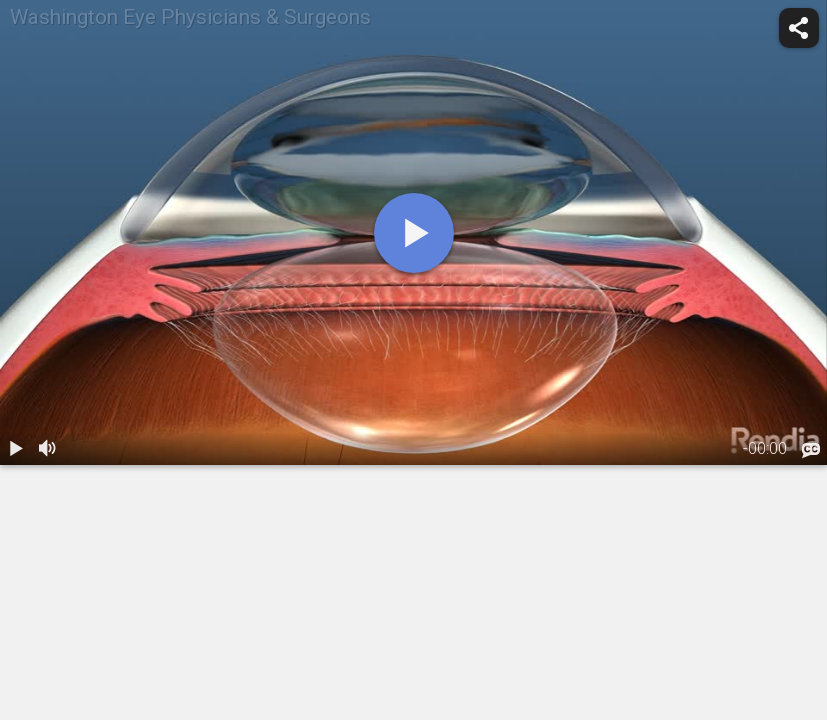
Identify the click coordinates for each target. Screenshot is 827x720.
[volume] (48, 449)
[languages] (811, 451)
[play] (414, 233)
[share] (799, 28)
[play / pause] (16, 449)
